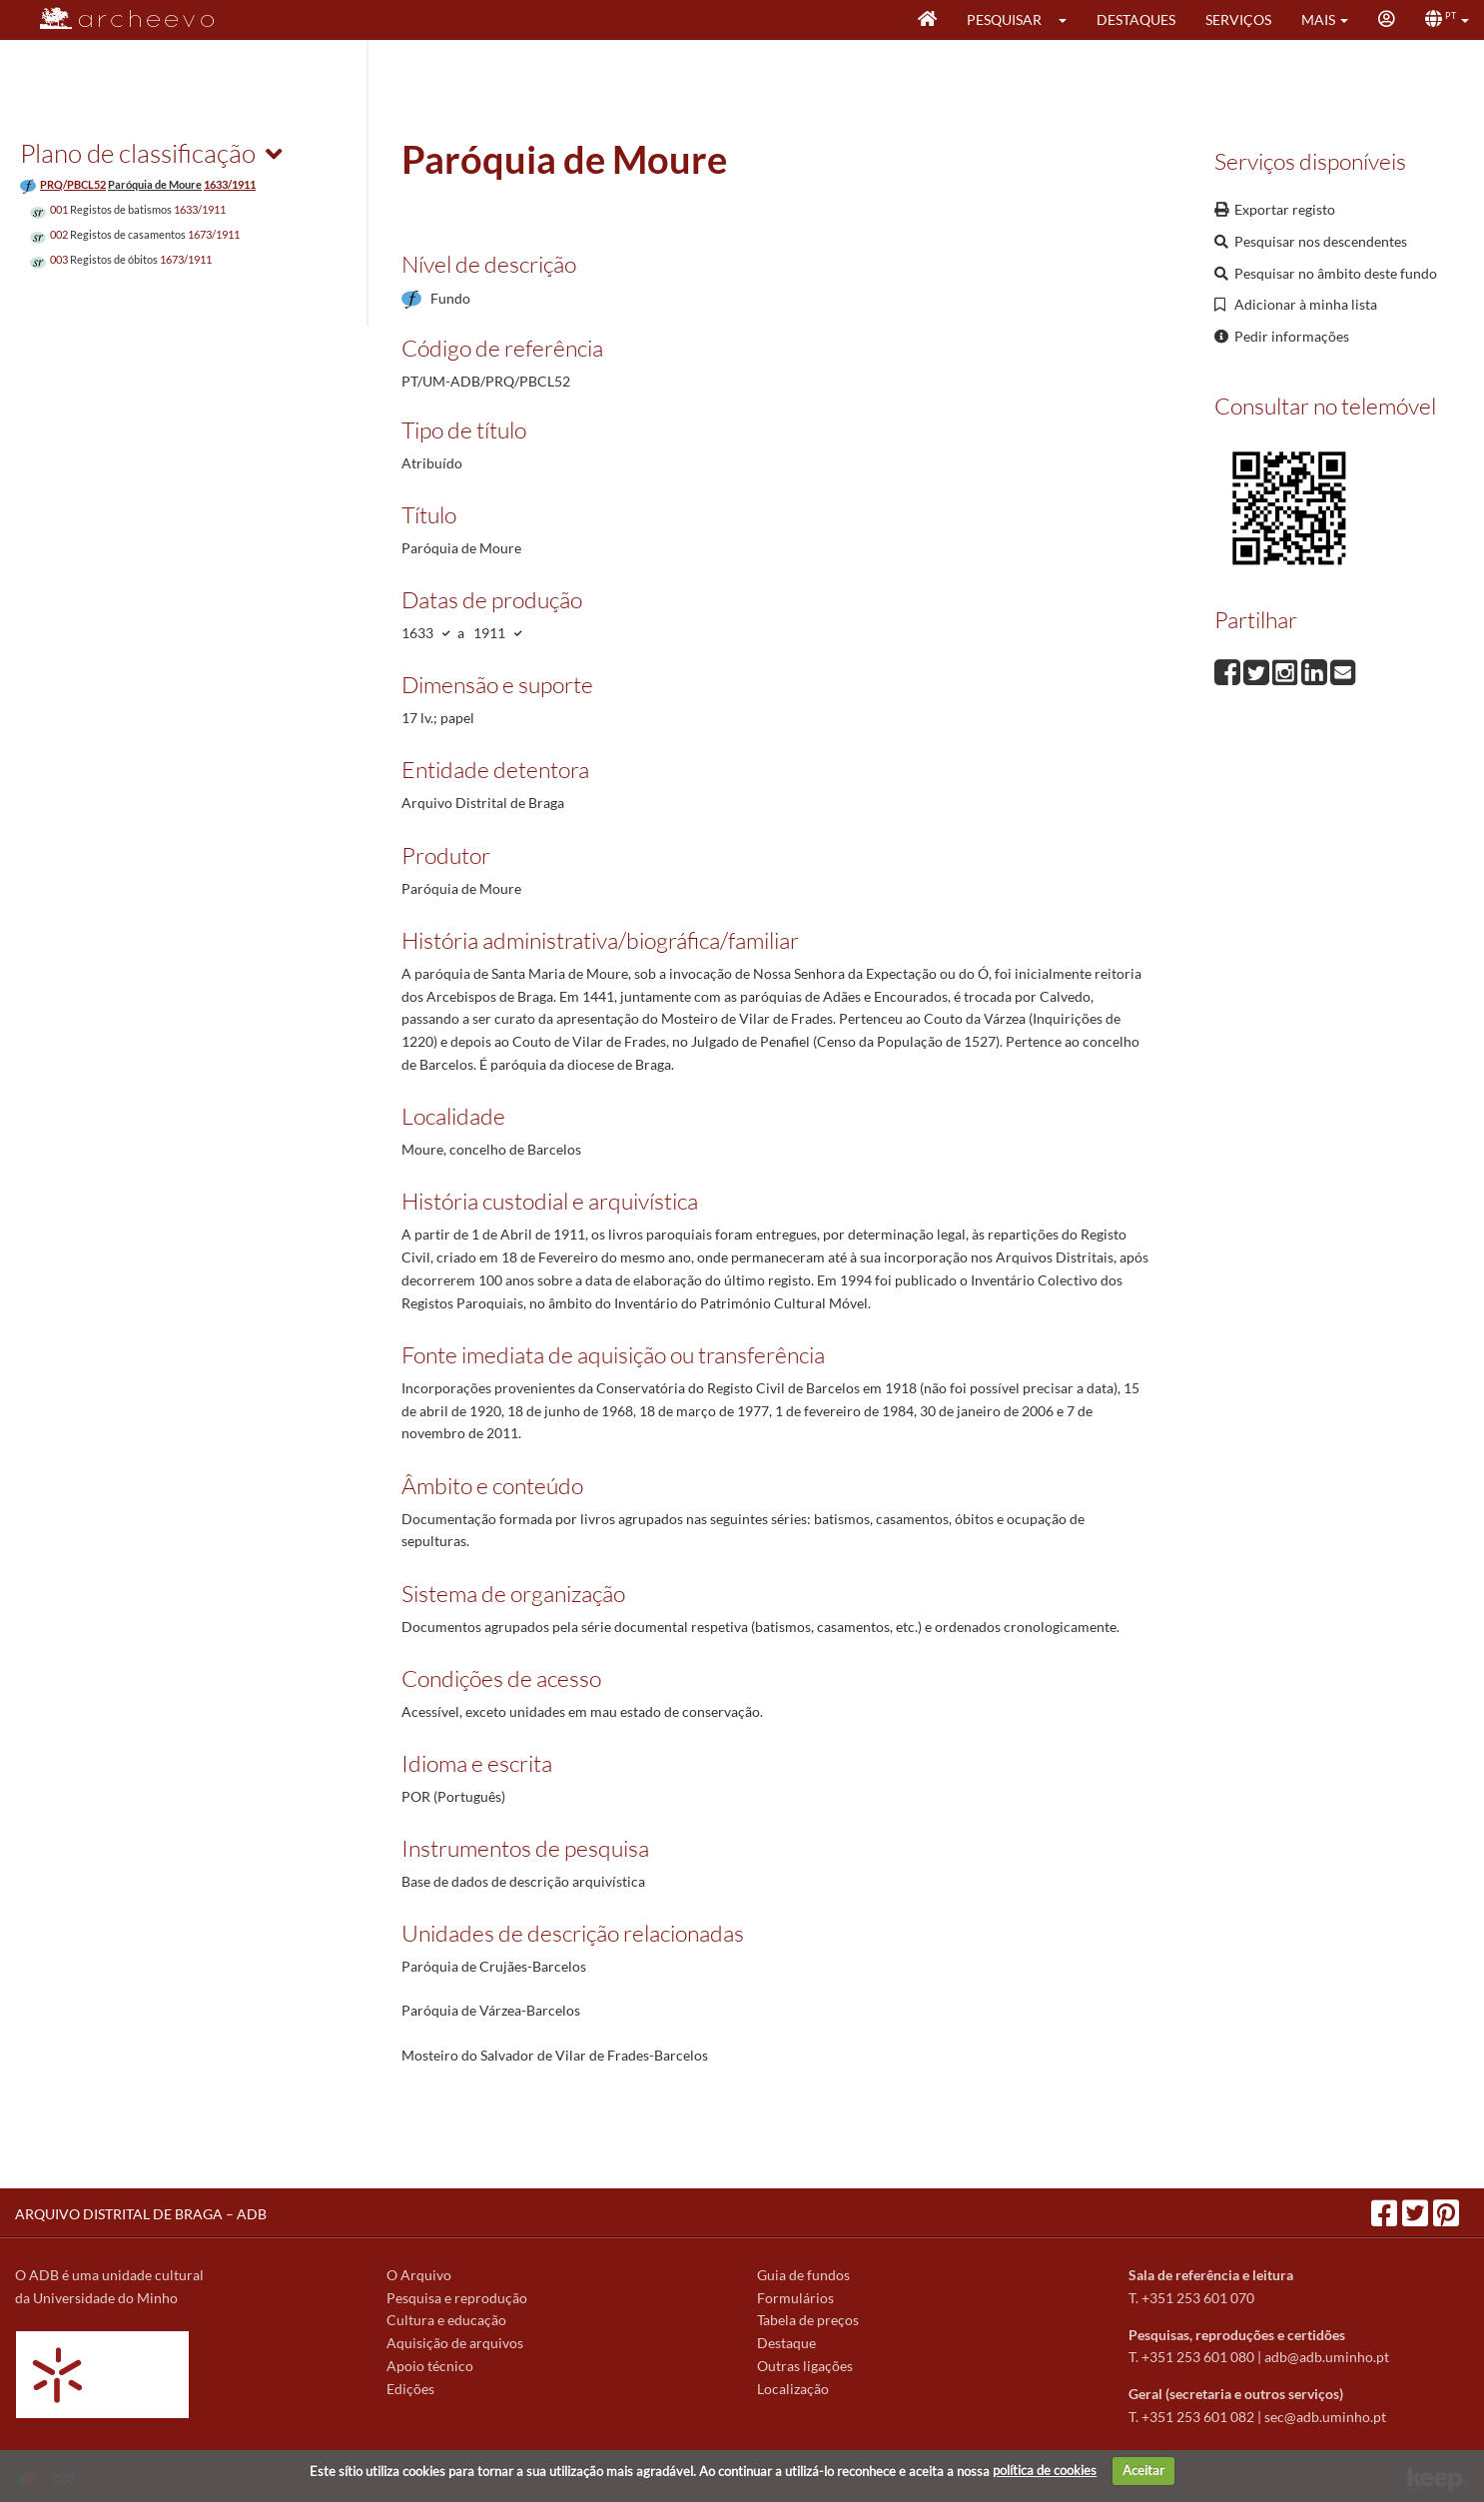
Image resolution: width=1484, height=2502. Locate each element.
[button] (1069, 20)
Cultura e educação (446, 2319)
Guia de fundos (803, 2274)
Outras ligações (805, 2365)
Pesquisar (1004, 19)
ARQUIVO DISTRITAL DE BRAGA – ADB (141, 2213)
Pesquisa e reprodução (456, 2297)
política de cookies (1045, 2470)
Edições (410, 2388)
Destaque (786, 2342)
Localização (793, 2388)
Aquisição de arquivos (454, 2342)
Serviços (1238, 19)
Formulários (795, 2297)
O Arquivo (418, 2274)
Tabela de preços (808, 2319)
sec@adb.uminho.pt (1325, 2416)
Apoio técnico (429, 2365)
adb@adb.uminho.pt (1326, 2356)
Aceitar (1143, 2470)
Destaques (1136, 19)
